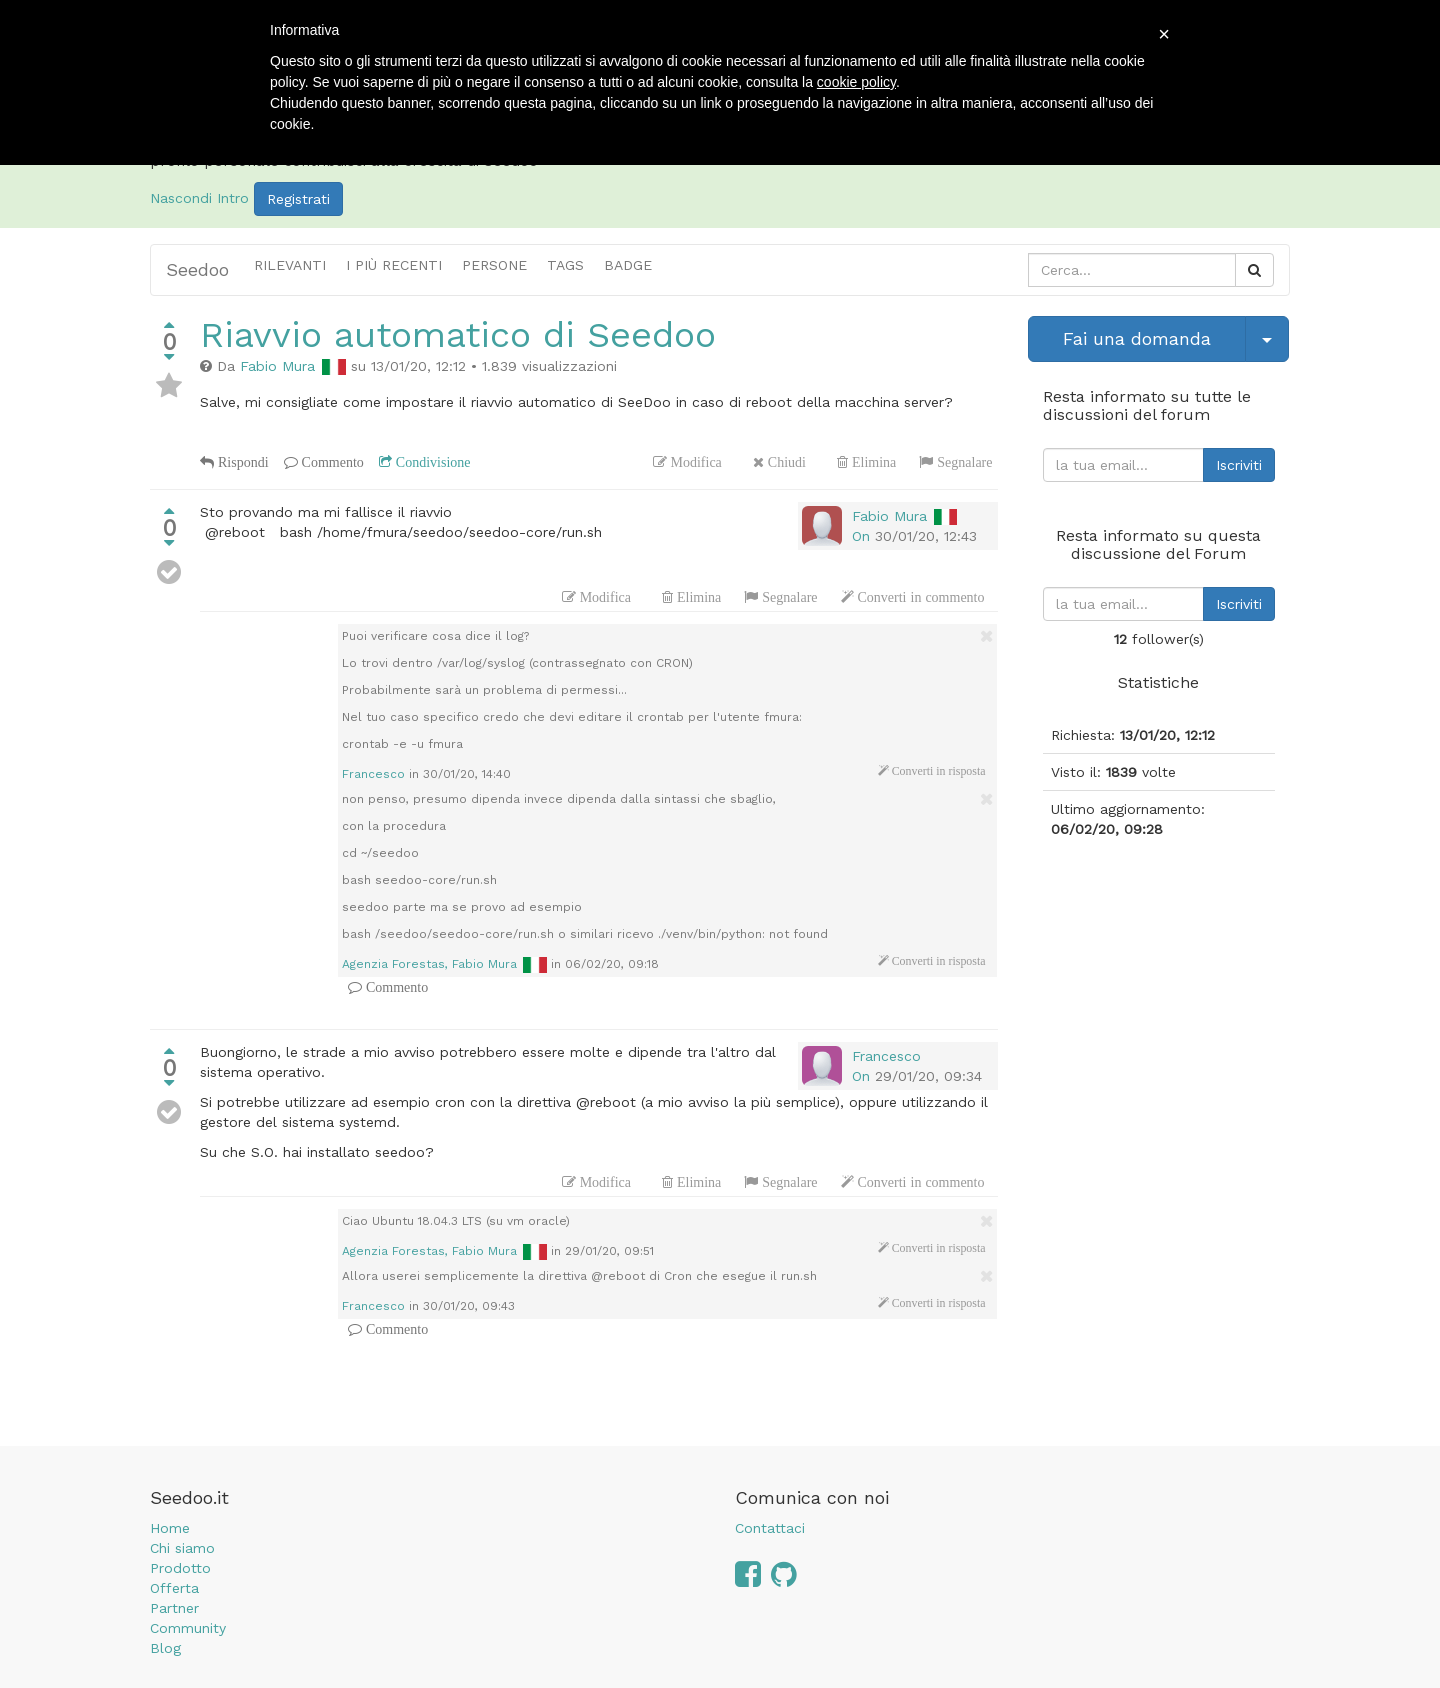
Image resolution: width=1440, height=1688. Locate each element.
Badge (628, 265)
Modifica (694, 462)
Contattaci (770, 1528)
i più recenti (394, 265)
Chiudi (785, 462)
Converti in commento (919, 597)
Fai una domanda (1137, 338)
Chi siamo (182, 1548)
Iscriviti (1239, 465)
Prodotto (180, 1568)
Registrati (298, 199)
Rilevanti (290, 265)
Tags (565, 265)
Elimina (872, 462)
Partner (174, 1608)
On (861, 536)
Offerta (174, 1588)
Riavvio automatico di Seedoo (458, 335)
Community (188, 1628)
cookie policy (856, 82)
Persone (494, 265)
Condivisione (431, 462)
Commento (331, 462)
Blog (165, 1648)
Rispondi (241, 462)
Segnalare (962, 462)
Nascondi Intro (199, 198)
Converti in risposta (937, 771)
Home (170, 1528)
